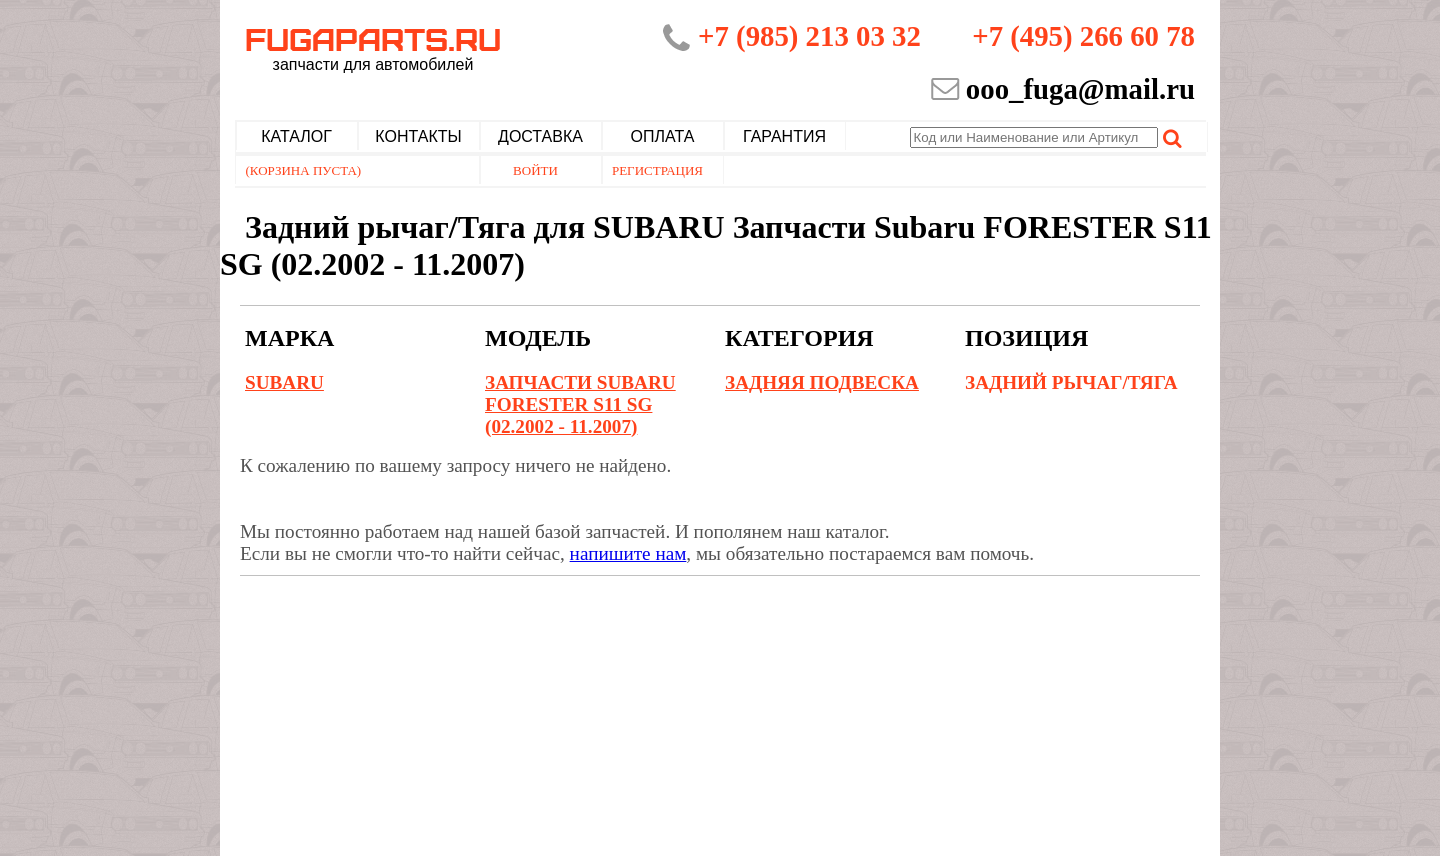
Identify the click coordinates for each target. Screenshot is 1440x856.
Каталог (296, 136)
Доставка (540, 136)
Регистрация (657, 170)
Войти (535, 170)
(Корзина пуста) (304, 170)
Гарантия (784, 136)
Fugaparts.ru (373, 47)
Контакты (418, 136)
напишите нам (628, 553)
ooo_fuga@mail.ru (1080, 89)
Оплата (663, 136)
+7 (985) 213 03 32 (809, 36)
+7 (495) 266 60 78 (1083, 36)
